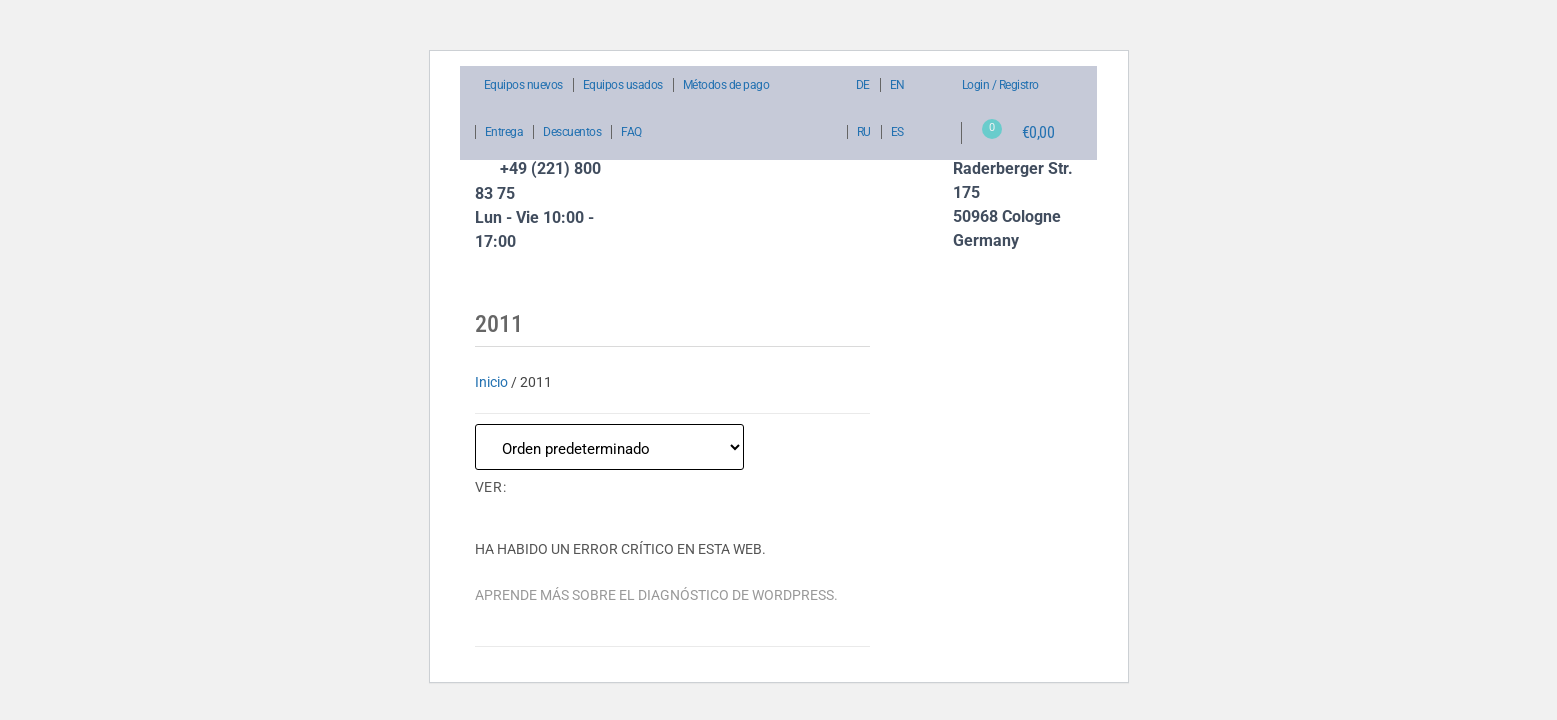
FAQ (631, 132)
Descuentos (572, 132)
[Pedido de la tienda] (609, 447)
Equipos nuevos (523, 85)
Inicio (491, 382)
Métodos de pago (726, 85)
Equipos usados (623, 85)
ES (897, 132)
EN (897, 85)
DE (863, 85)
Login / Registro (1000, 85)
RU (864, 132)
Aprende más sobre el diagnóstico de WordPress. (656, 595)
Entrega (504, 132)
